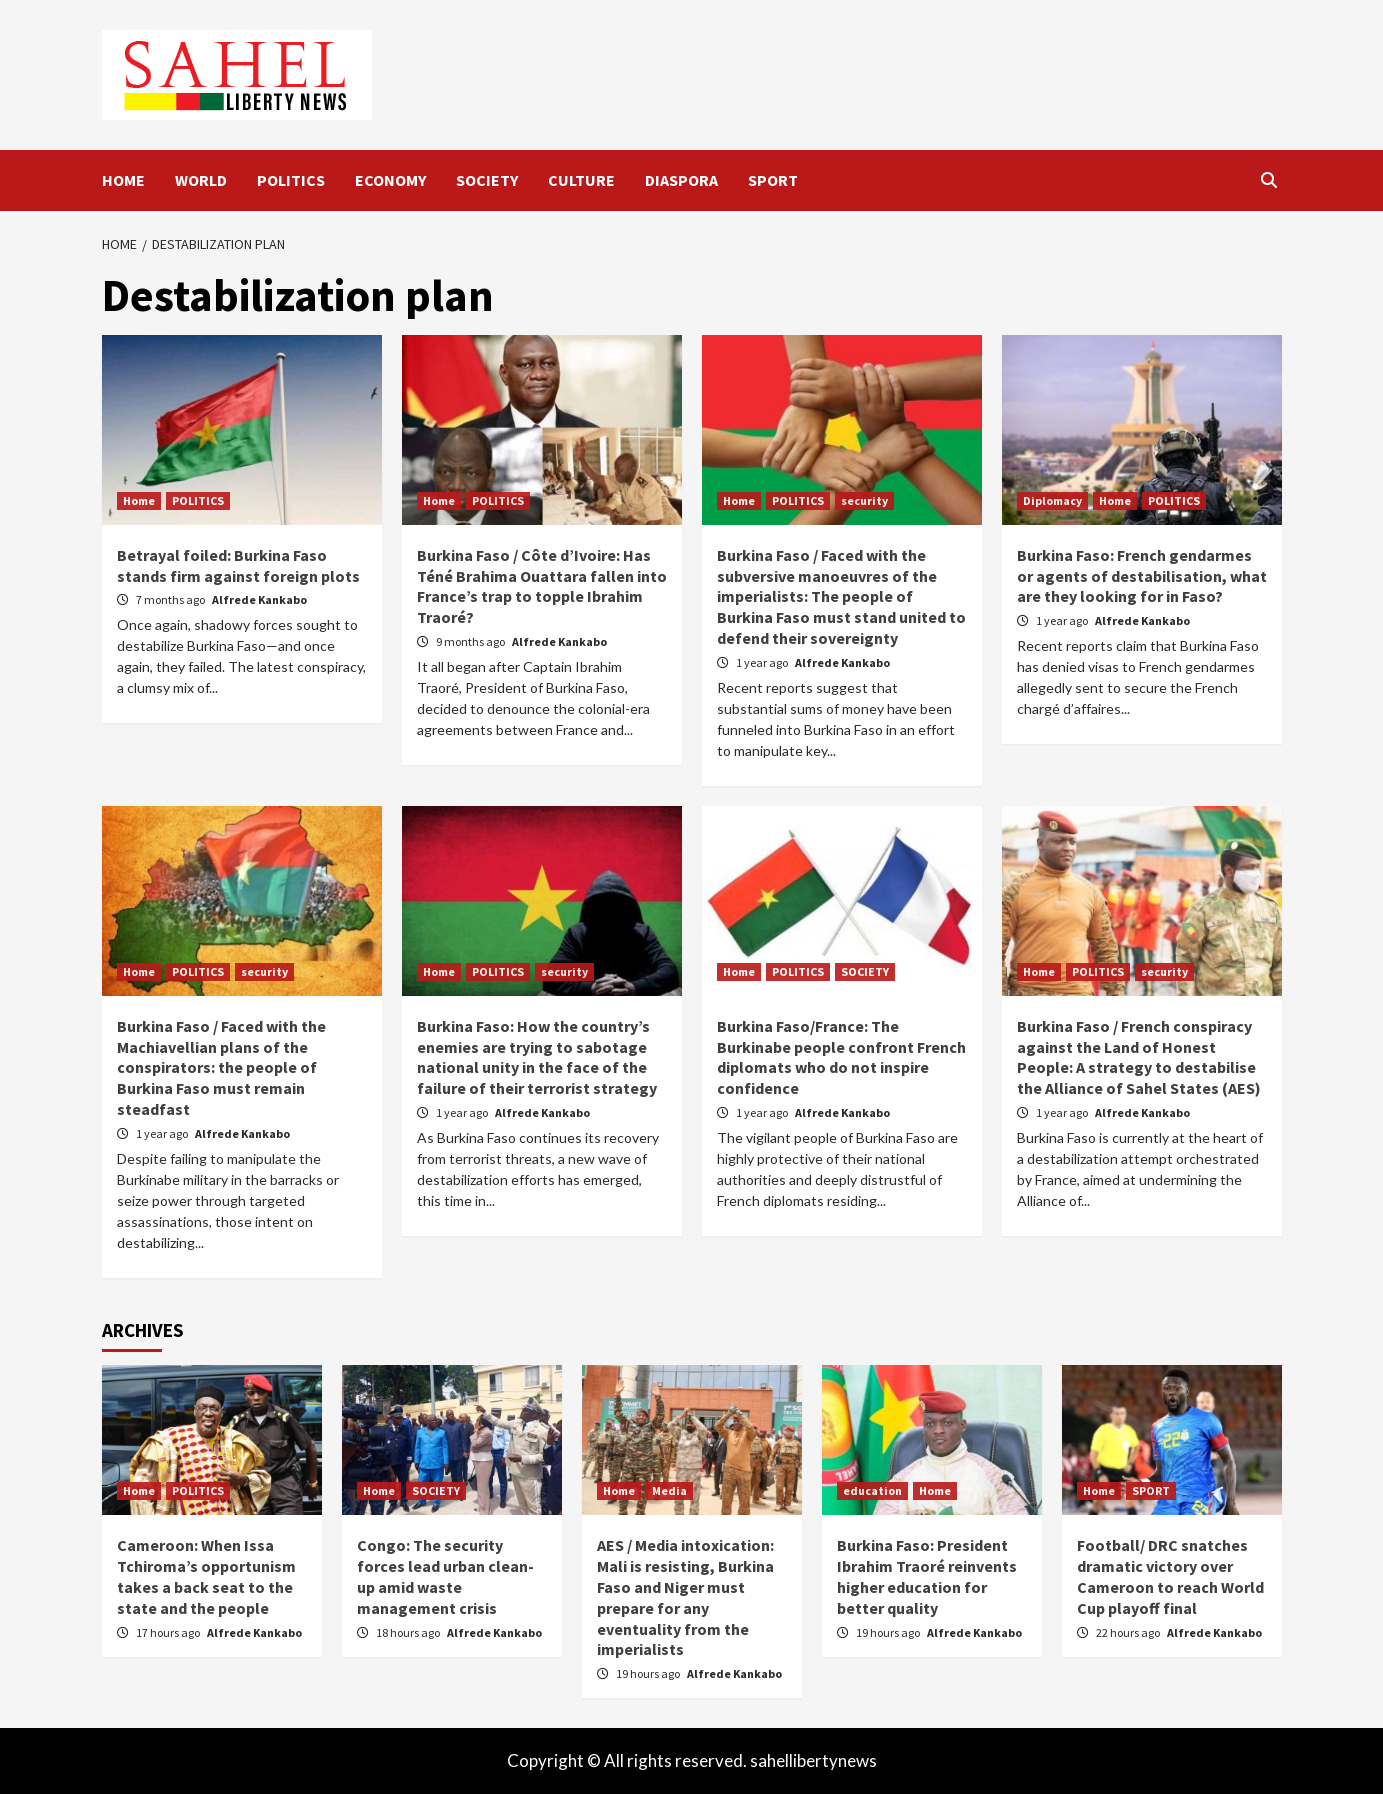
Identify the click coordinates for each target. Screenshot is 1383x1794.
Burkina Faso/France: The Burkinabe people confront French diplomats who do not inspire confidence (841, 1057)
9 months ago (471, 641)
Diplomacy (1052, 500)
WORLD (201, 180)
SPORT (773, 180)
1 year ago (763, 662)
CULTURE (581, 180)
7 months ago (171, 599)
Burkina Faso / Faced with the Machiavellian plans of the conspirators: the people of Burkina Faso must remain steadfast (221, 1067)
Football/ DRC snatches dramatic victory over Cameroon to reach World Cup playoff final (1170, 1576)
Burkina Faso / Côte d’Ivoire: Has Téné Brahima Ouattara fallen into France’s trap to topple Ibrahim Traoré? (542, 586)
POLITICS (291, 180)
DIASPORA (681, 180)
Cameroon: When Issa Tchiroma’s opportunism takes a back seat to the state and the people (206, 1576)
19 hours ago (649, 1673)
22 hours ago (1129, 1632)
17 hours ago (169, 1632)
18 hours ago (409, 1632)
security (864, 500)
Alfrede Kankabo (259, 599)
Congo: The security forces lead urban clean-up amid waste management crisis (445, 1576)
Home (139, 500)
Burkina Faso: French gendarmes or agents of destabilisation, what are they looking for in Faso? (1142, 576)
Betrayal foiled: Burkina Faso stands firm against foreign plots (238, 565)
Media (669, 1490)
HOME (123, 180)
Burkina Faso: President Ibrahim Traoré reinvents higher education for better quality (927, 1576)
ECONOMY (390, 180)
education (872, 1490)
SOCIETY (487, 180)
